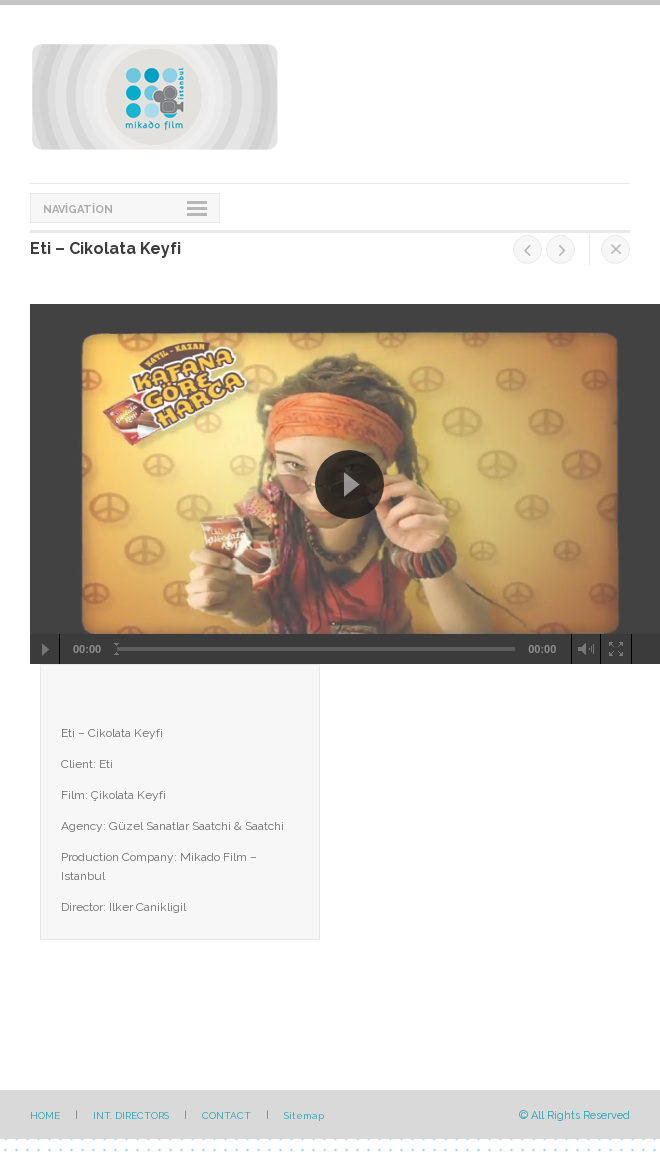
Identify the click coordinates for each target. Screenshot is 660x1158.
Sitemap (304, 1115)
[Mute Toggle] (587, 649)
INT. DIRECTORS (131, 1115)
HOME (45, 1115)
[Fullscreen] (617, 649)
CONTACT (226, 1115)
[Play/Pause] (45, 649)
